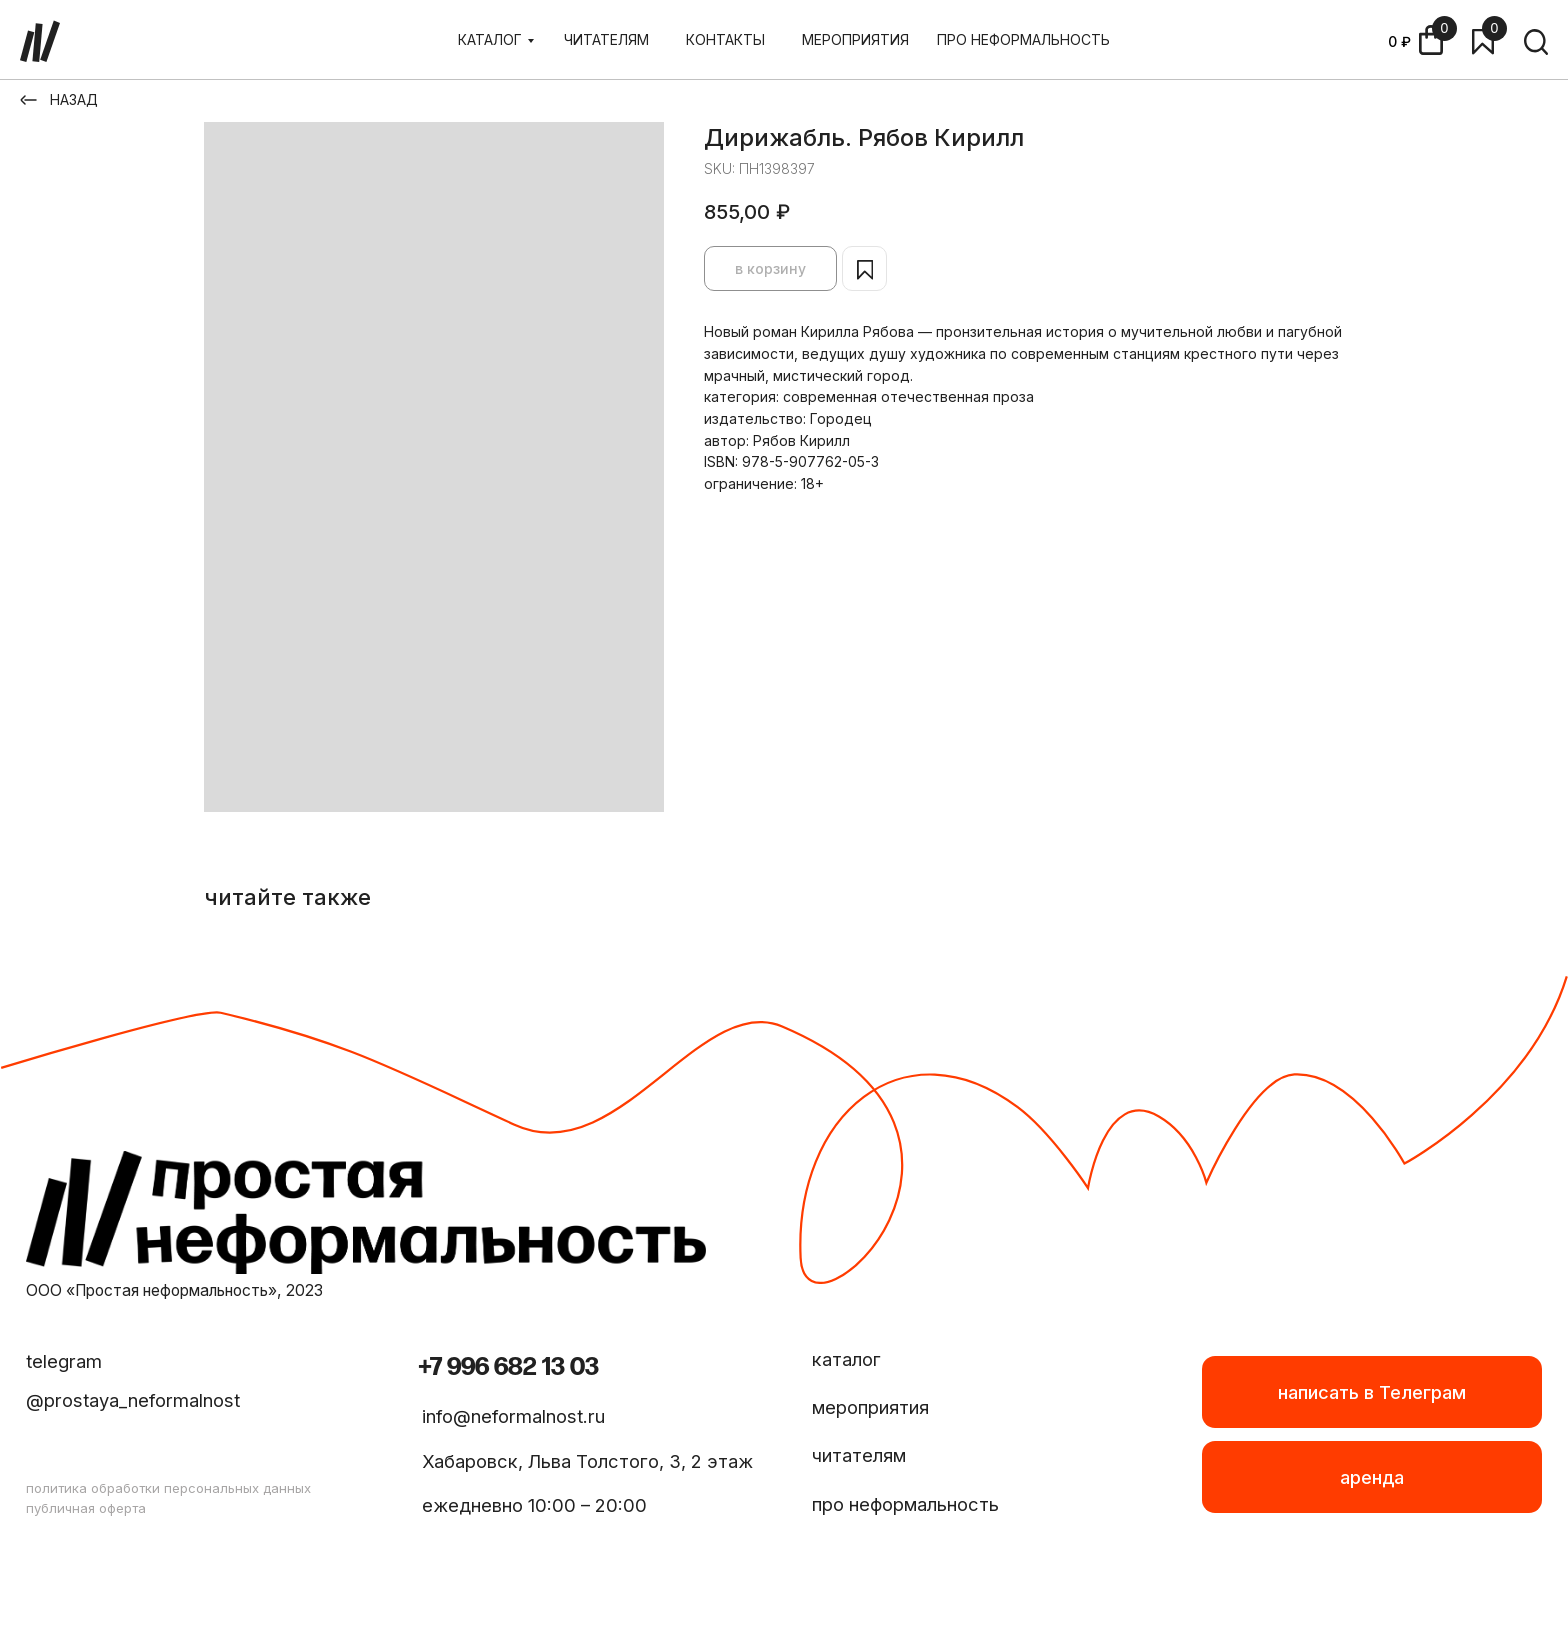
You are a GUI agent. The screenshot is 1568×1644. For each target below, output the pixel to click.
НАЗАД (74, 99)
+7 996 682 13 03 (508, 1367)
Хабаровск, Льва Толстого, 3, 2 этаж (587, 1461)
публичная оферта (86, 1508)
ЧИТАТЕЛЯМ (606, 39)
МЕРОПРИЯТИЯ (855, 39)
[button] (1372, 1477)
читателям (859, 1455)
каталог (846, 1359)
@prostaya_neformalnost (133, 1400)
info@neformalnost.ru (513, 1416)
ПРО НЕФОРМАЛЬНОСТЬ (1023, 39)
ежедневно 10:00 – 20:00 (534, 1505)
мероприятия (870, 1407)
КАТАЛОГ (490, 39)
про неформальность (905, 1504)
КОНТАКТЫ (725, 39)
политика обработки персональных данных (168, 1488)
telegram (64, 1361)
